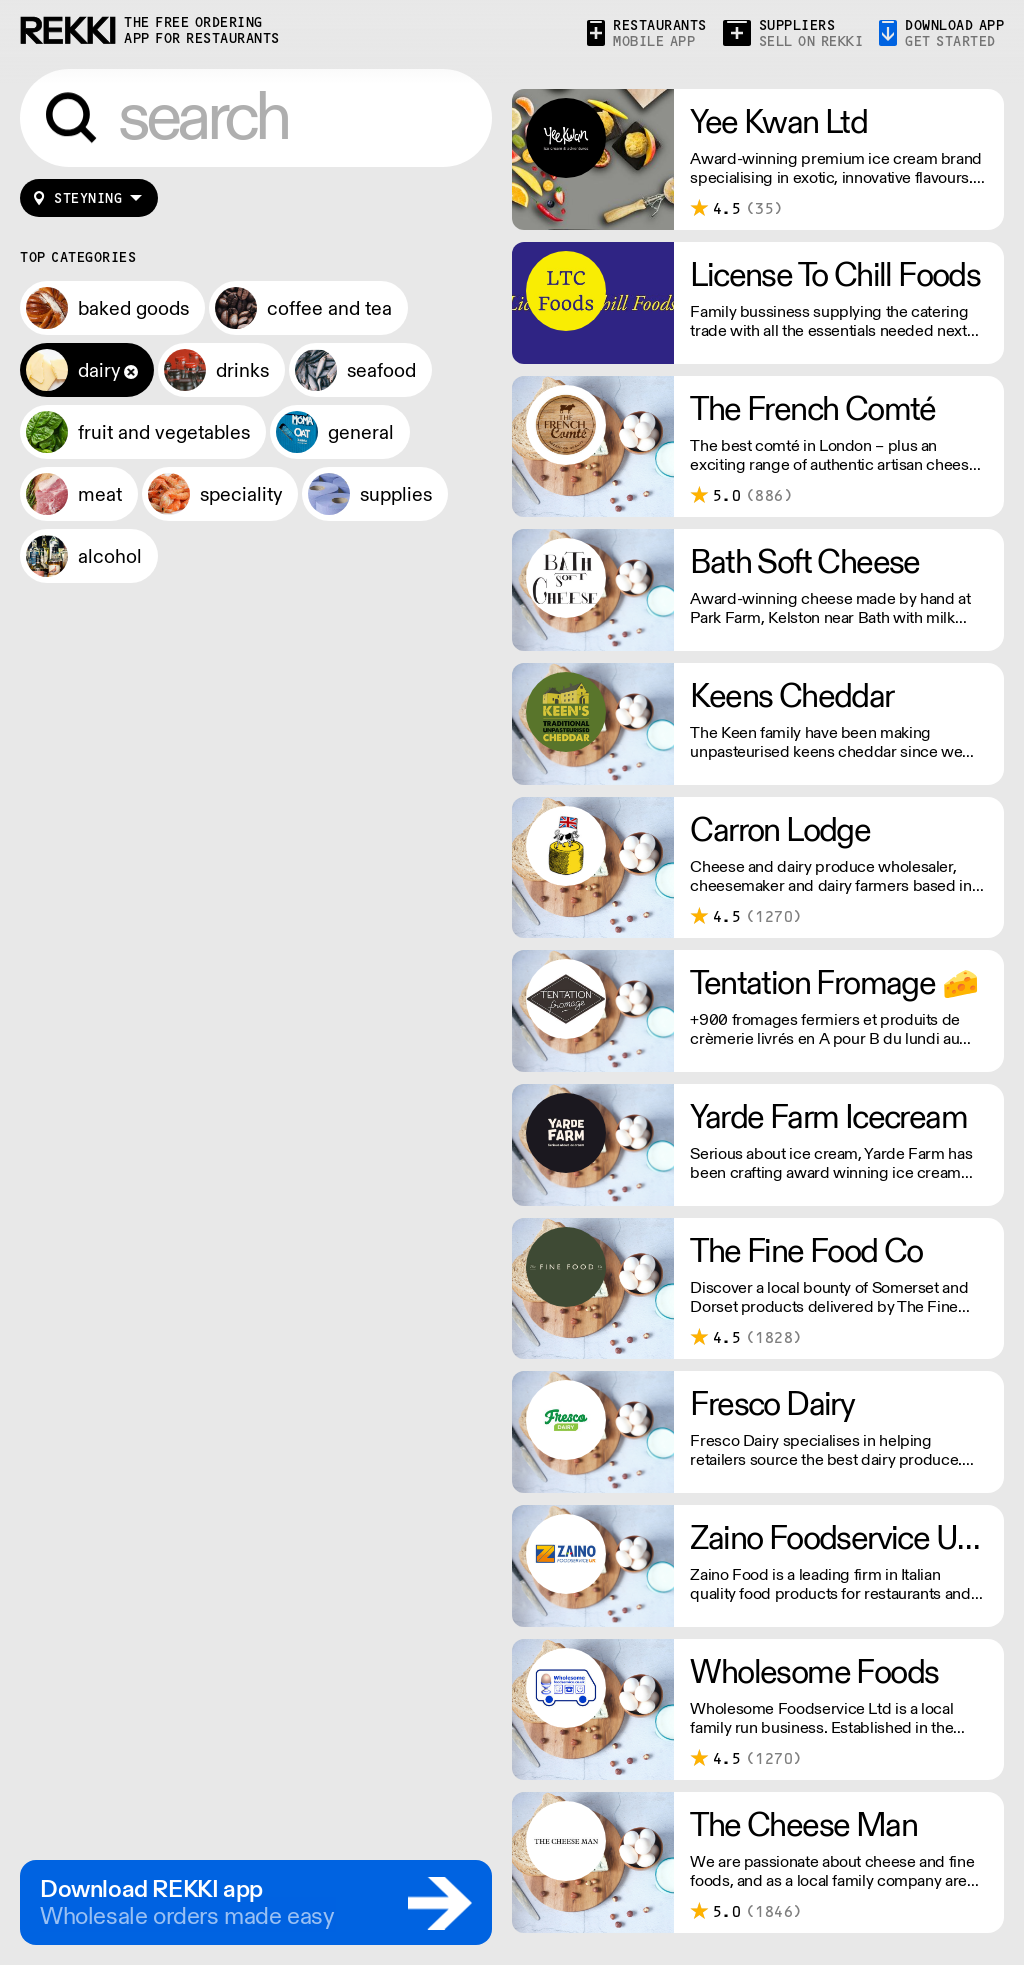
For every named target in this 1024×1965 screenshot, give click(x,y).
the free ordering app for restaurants (202, 30)
